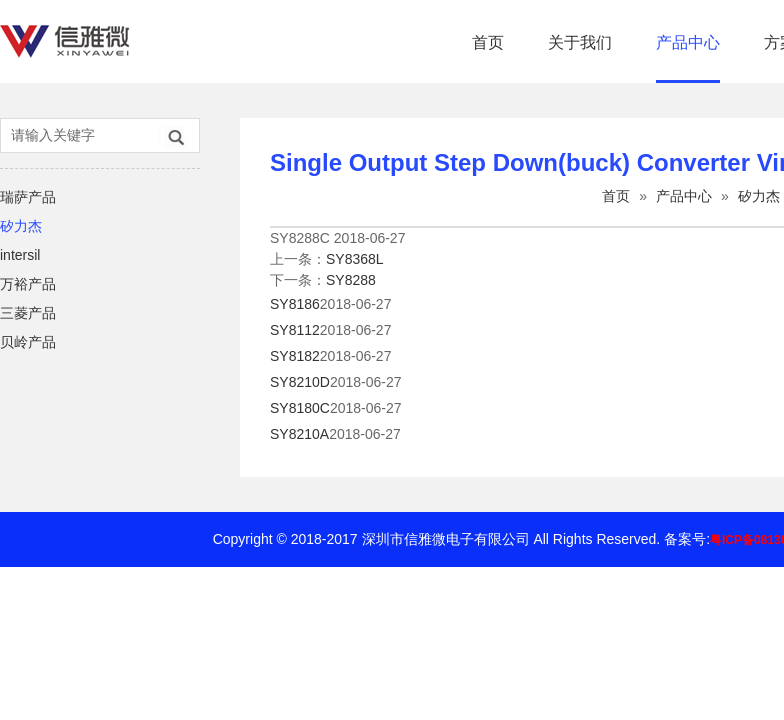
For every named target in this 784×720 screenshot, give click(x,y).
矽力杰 (21, 226)
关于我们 (580, 42)
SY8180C (300, 408)
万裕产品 (28, 284)
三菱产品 (28, 313)
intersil (20, 255)
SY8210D (300, 382)
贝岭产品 (28, 342)
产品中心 (688, 42)
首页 (488, 42)
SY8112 (295, 330)
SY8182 (295, 356)
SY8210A (299, 434)
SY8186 (295, 304)
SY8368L (355, 259)
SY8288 (351, 280)
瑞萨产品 (28, 197)
